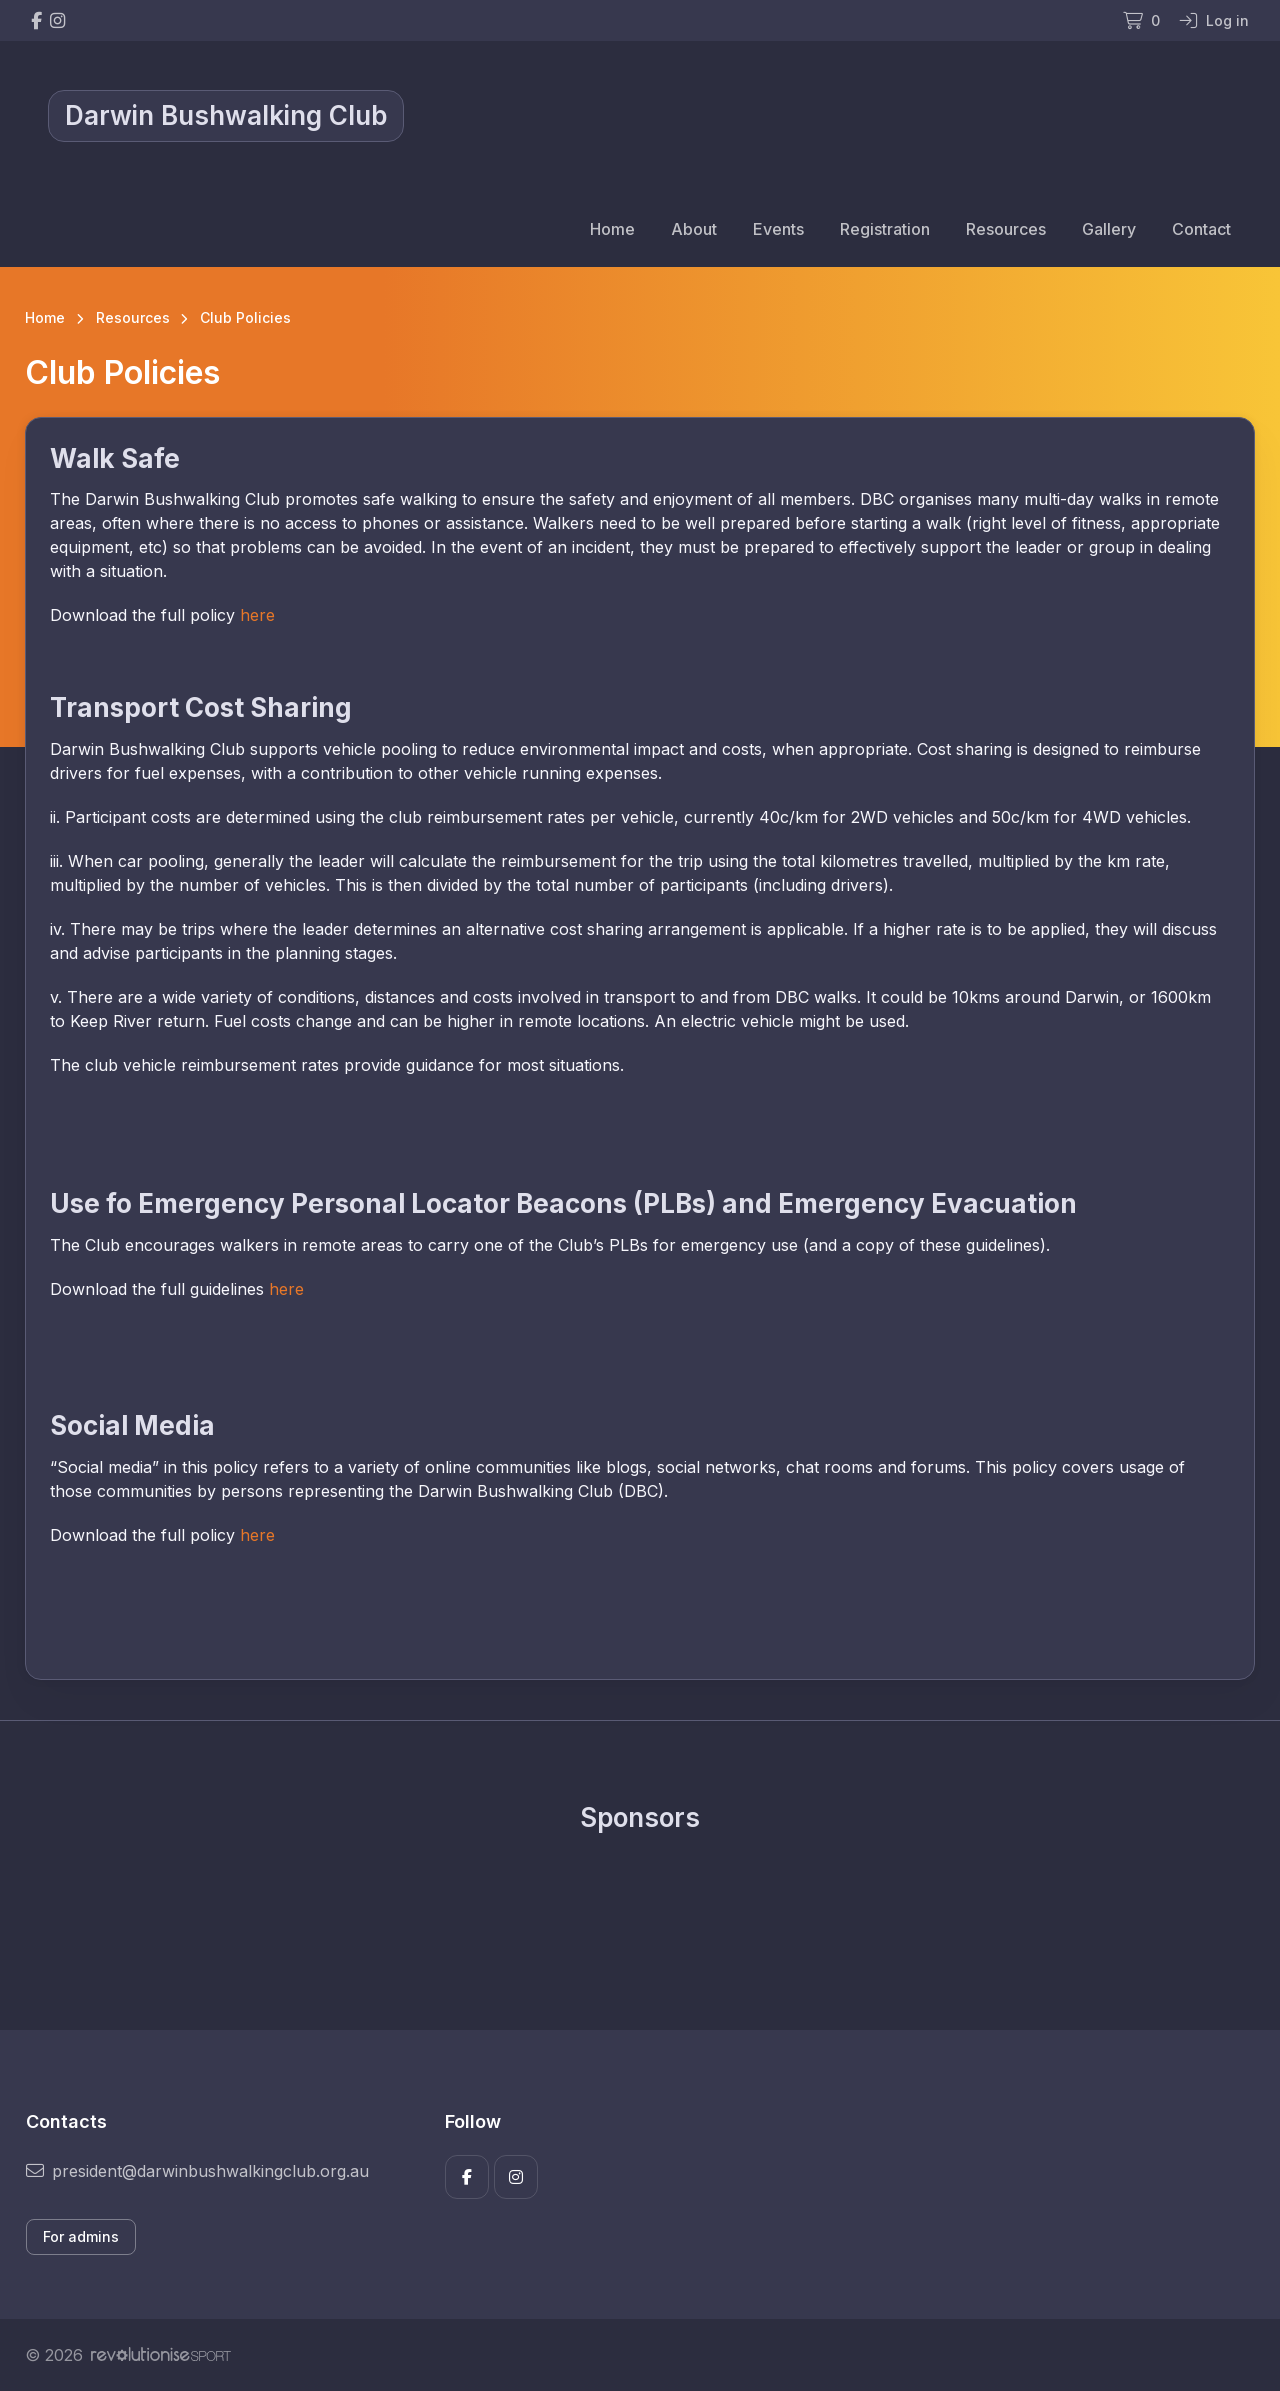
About (694, 229)
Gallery (1109, 229)
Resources (1006, 229)
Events (778, 229)
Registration (885, 229)
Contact (1201, 229)
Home (612, 229)
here (257, 615)
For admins (81, 2236)
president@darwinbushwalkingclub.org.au (197, 2171)
